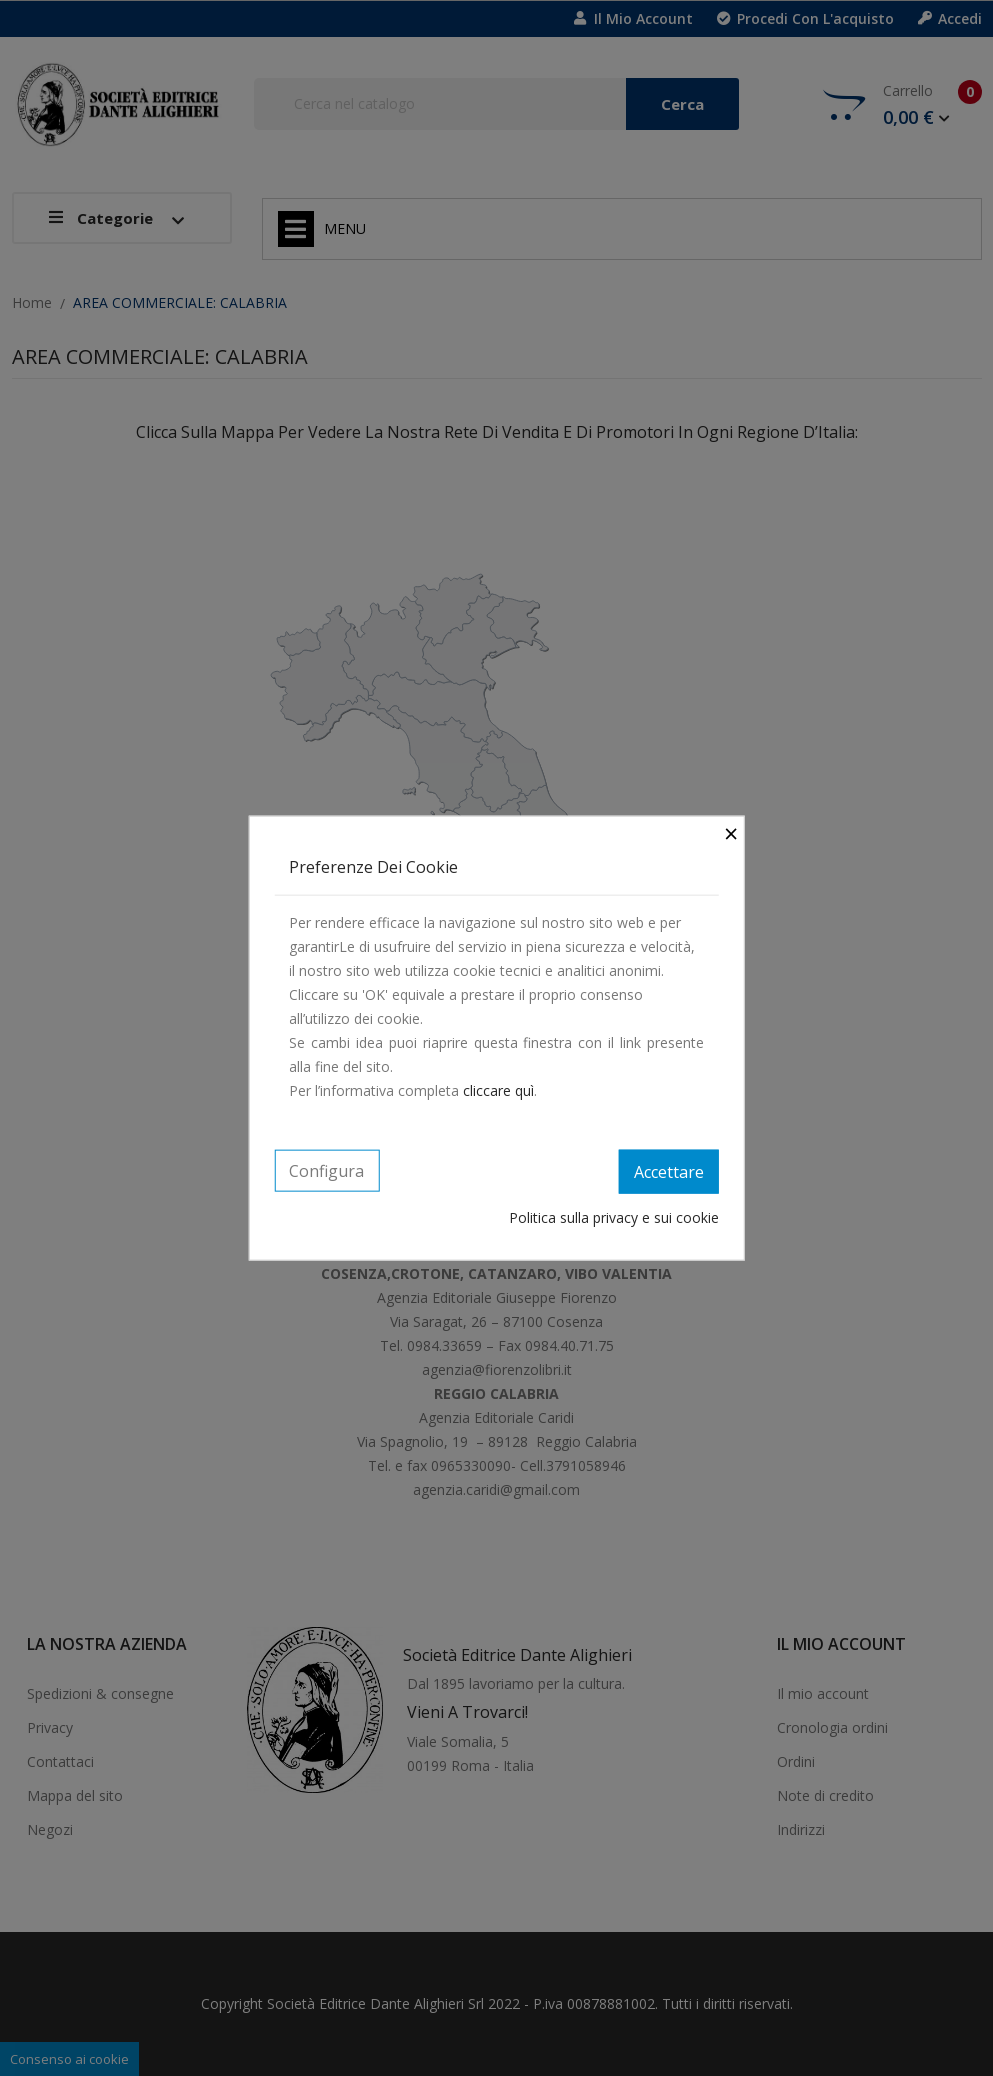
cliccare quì (498, 1090)
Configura (326, 1171)
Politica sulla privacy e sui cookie (614, 1216)
